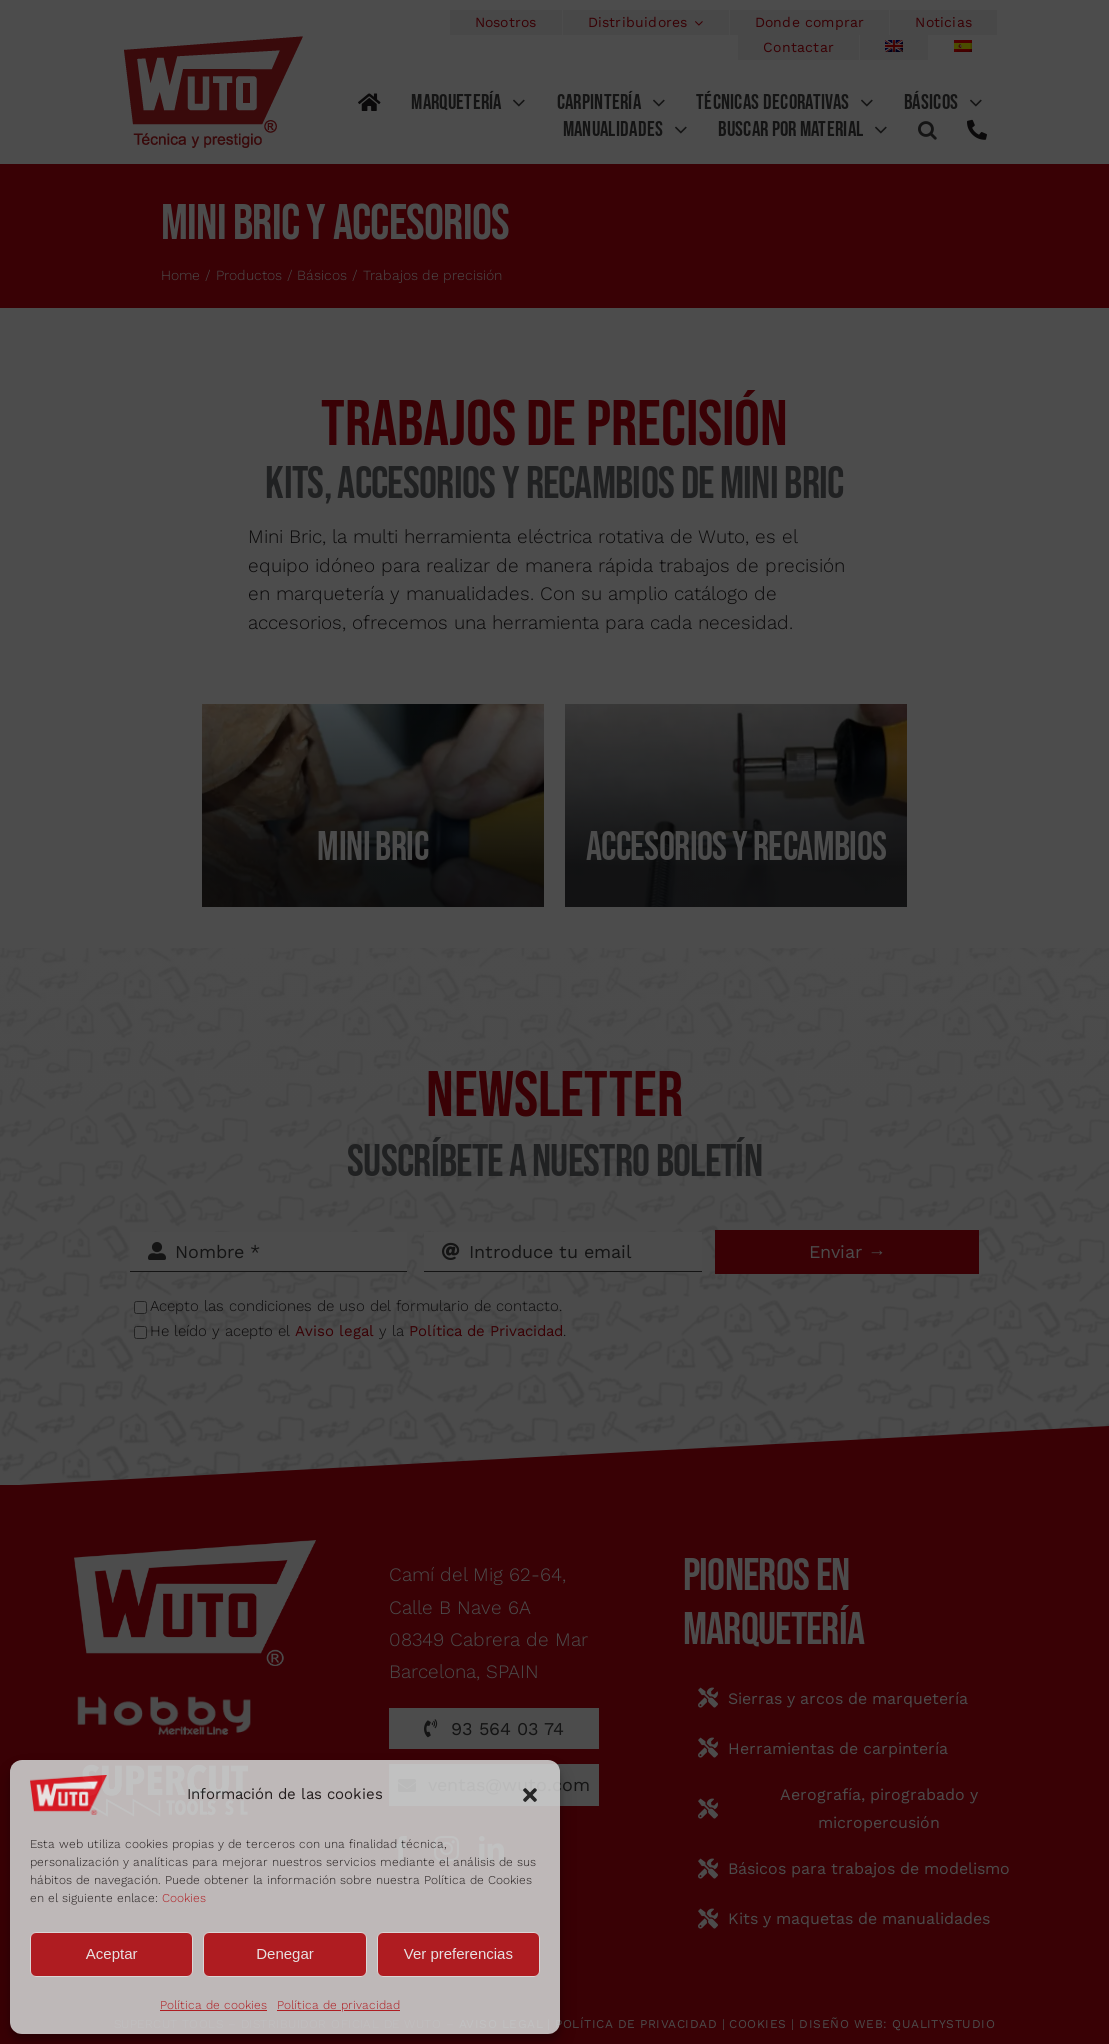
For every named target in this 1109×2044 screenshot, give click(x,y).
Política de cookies (213, 2005)
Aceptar (112, 1953)
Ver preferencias (458, 1953)
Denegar (285, 1953)
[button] (530, 1795)
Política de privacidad (338, 2005)
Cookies (184, 1898)
